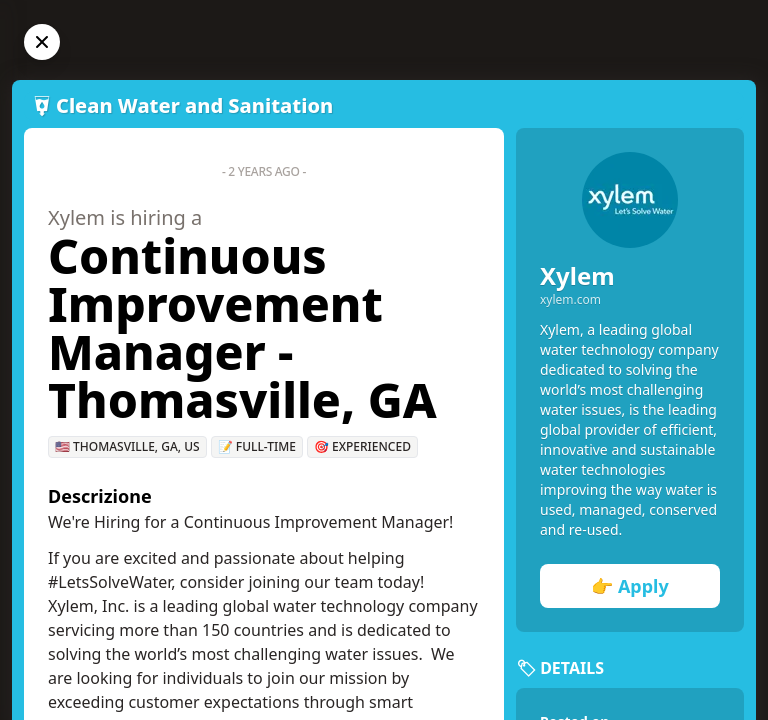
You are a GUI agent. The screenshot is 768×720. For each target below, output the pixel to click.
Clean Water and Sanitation (194, 105)
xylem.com (570, 300)
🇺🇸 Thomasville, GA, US (127, 446)
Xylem (577, 275)
